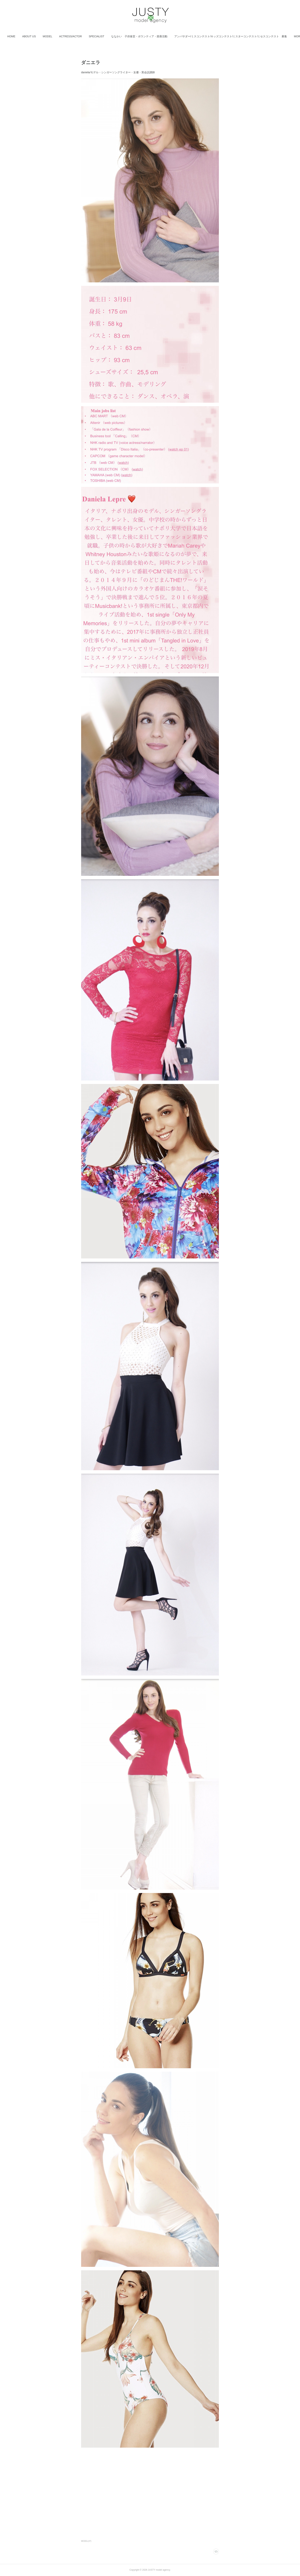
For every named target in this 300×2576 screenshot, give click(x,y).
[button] (67, 36)
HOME (67, 36)
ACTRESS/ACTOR (125, 36)
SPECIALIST (151, 36)
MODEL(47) (86, 2541)
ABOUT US (84, 36)
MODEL (103, 36)
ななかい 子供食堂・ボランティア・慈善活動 (194, 36)
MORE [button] (233, 36)
